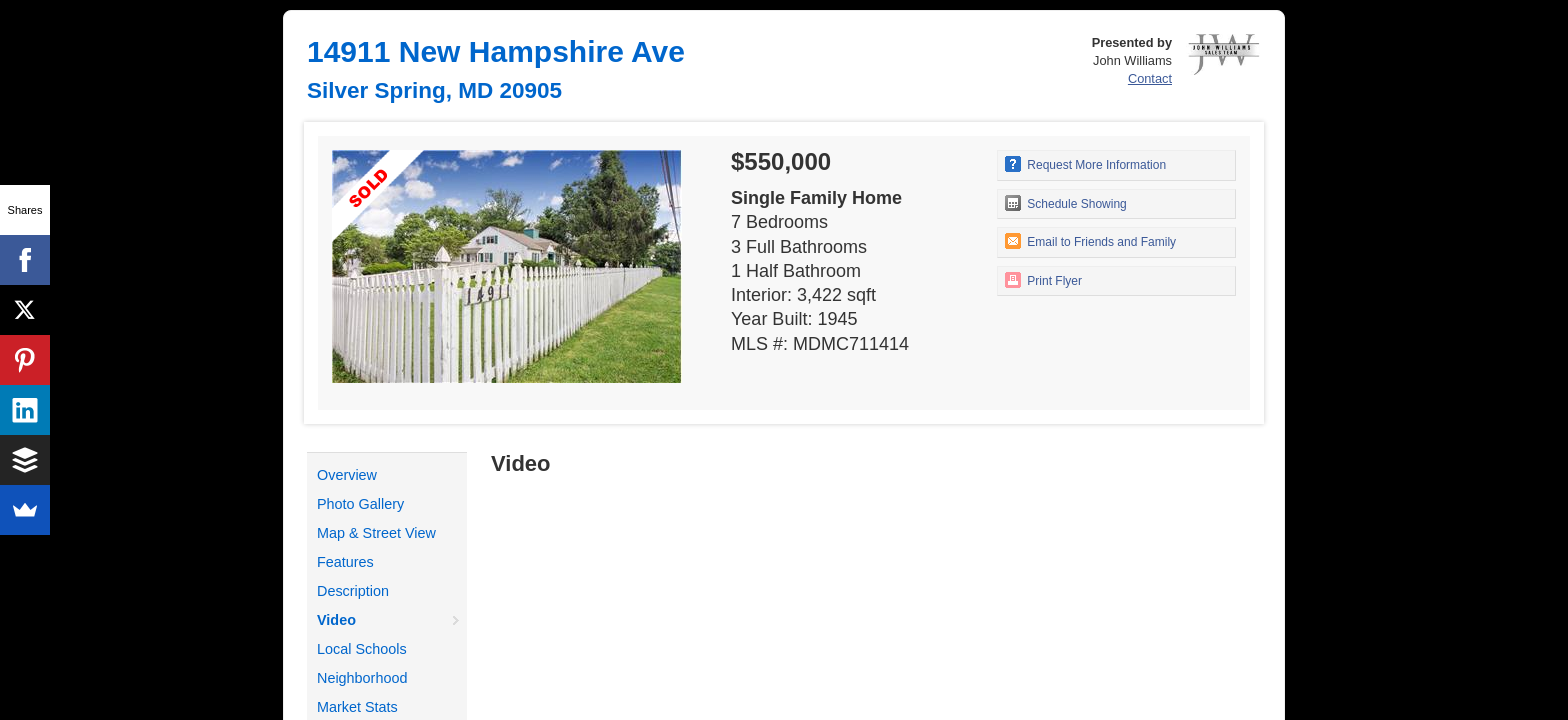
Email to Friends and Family (1090, 241)
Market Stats (357, 707)
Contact (1150, 78)
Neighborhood (362, 678)
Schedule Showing (1066, 203)
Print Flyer (1043, 280)
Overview (347, 475)
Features (345, 562)
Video (336, 620)
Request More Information (1085, 164)
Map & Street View (376, 533)
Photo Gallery (360, 504)
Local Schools (362, 649)
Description (353, 591)
